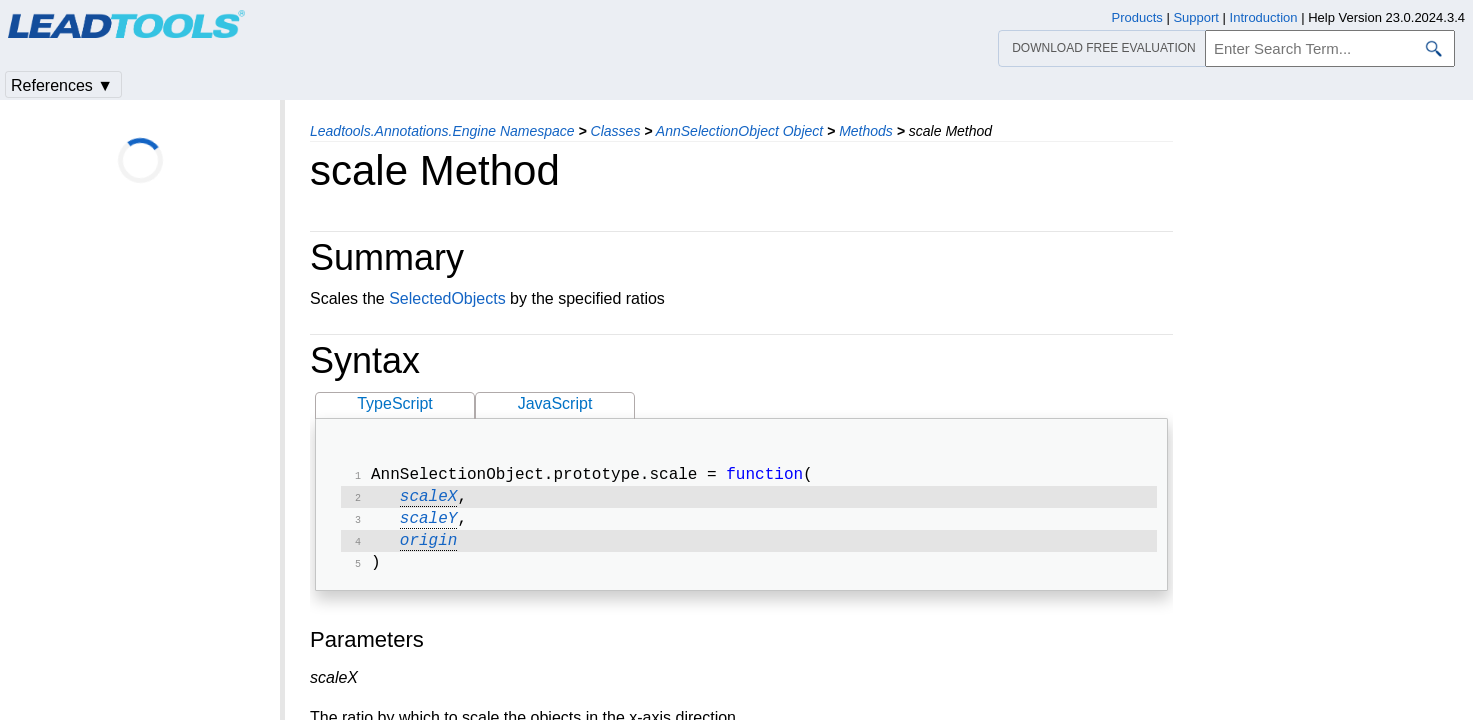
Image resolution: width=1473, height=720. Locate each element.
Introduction (1264, 17)
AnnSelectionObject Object (739, 131)
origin (429, 549)
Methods (866, 131)
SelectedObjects (447, 298)
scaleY (429, 525)
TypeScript (395, 403)
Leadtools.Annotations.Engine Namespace (442, 131)
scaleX (429, 501)
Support (1196, 17)
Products (1137, 17)
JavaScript (555, 403)
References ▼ (62, 85)
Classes (616, 131)
